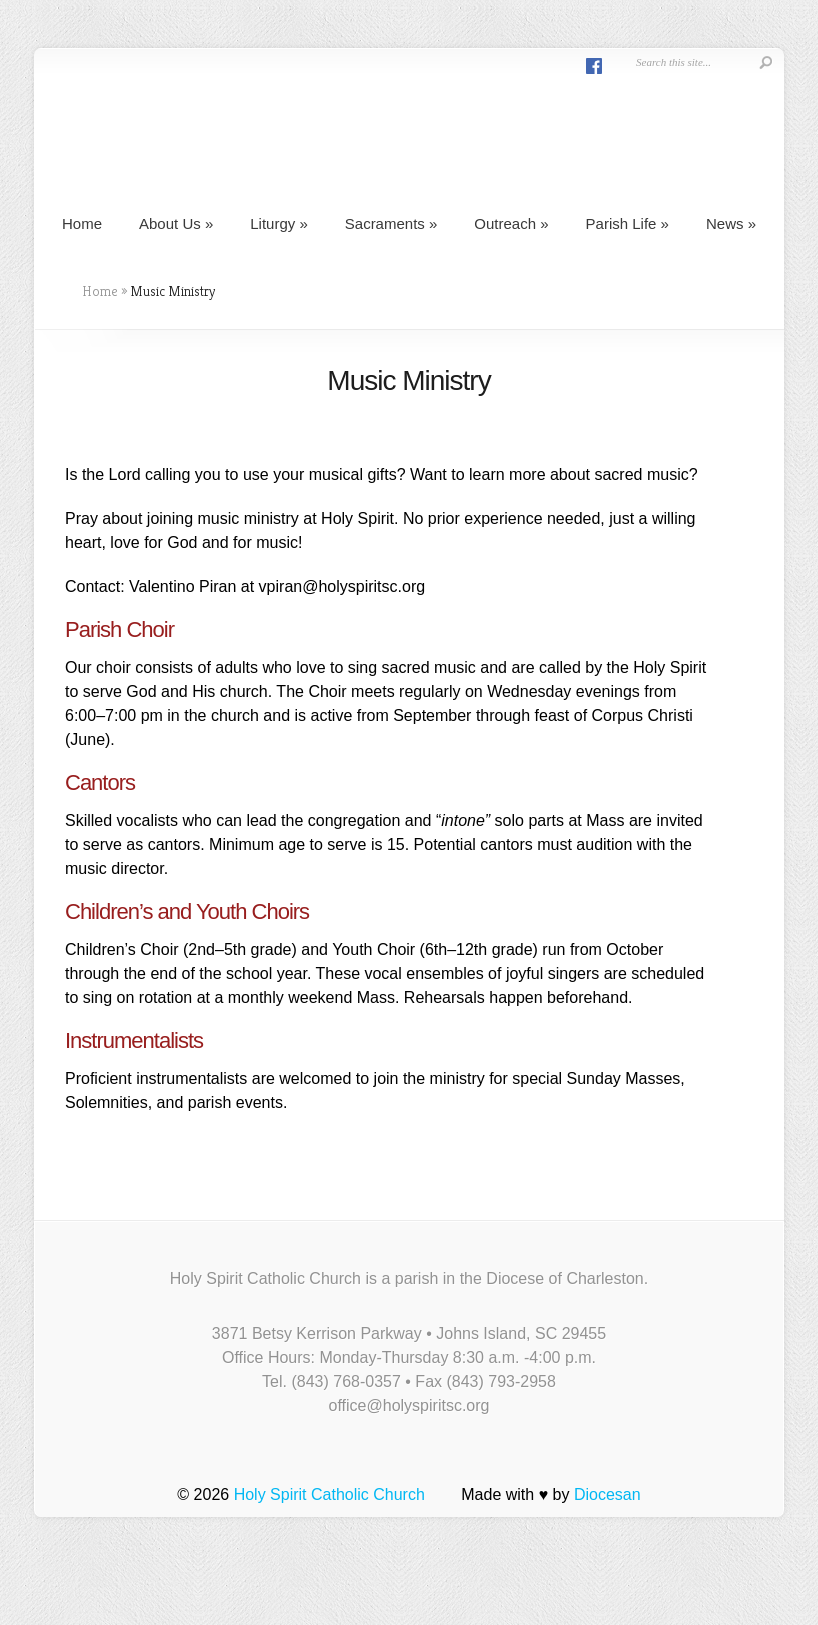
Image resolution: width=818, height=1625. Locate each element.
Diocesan (607, 1494)
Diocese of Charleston (564, 1278)
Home (82, 223)
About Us (176, 223)
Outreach (511, 223)
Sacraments (391, 223)
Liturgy (279, 223)
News (731, 223)
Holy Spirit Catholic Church (329, 1494)
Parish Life (627, 223)
